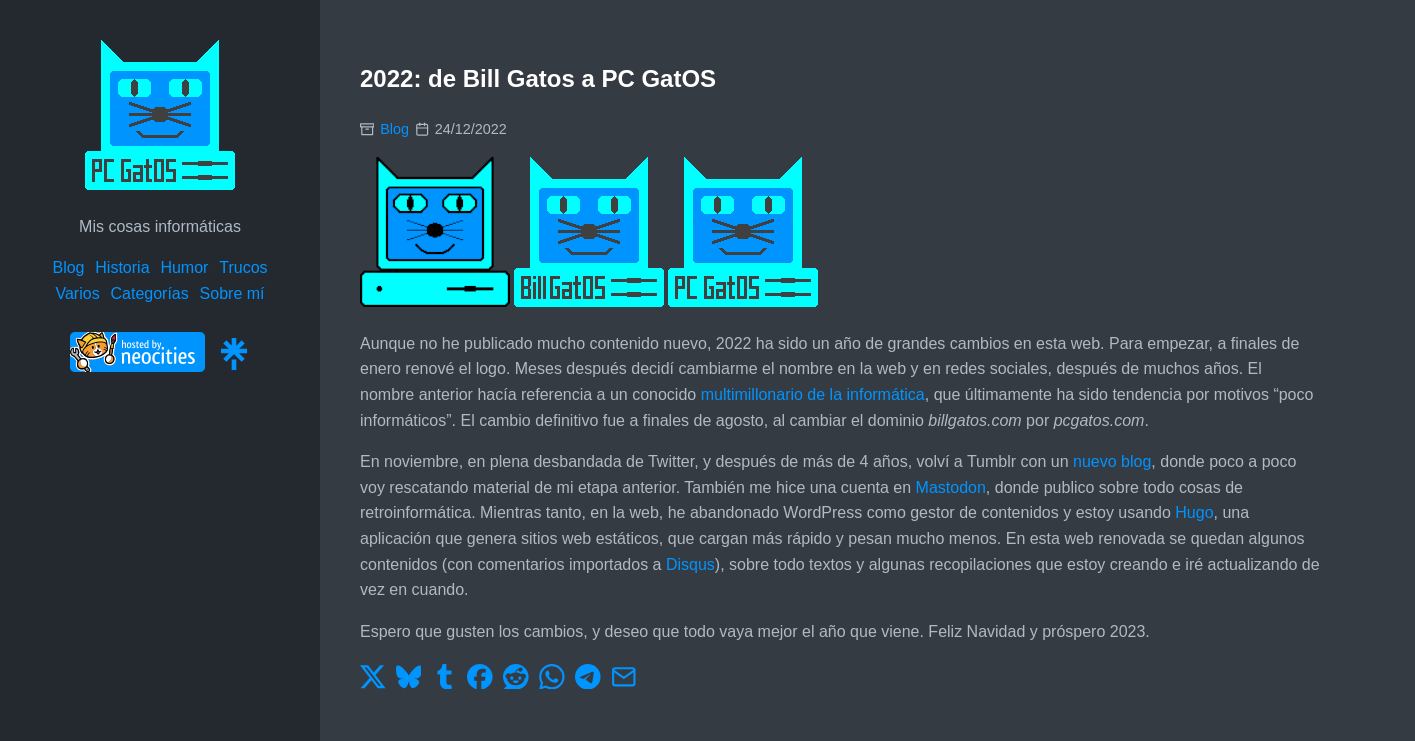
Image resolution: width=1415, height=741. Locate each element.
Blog (68, 267)
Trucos (243, 267)
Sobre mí (232, 293)
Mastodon (951, 487)
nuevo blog (1112, 461)
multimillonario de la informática (813, 394)
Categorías (149, 293)
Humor (184, 267)
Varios (77, 293)
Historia (122, 267)
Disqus (690, 564)
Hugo (1194, 512)
